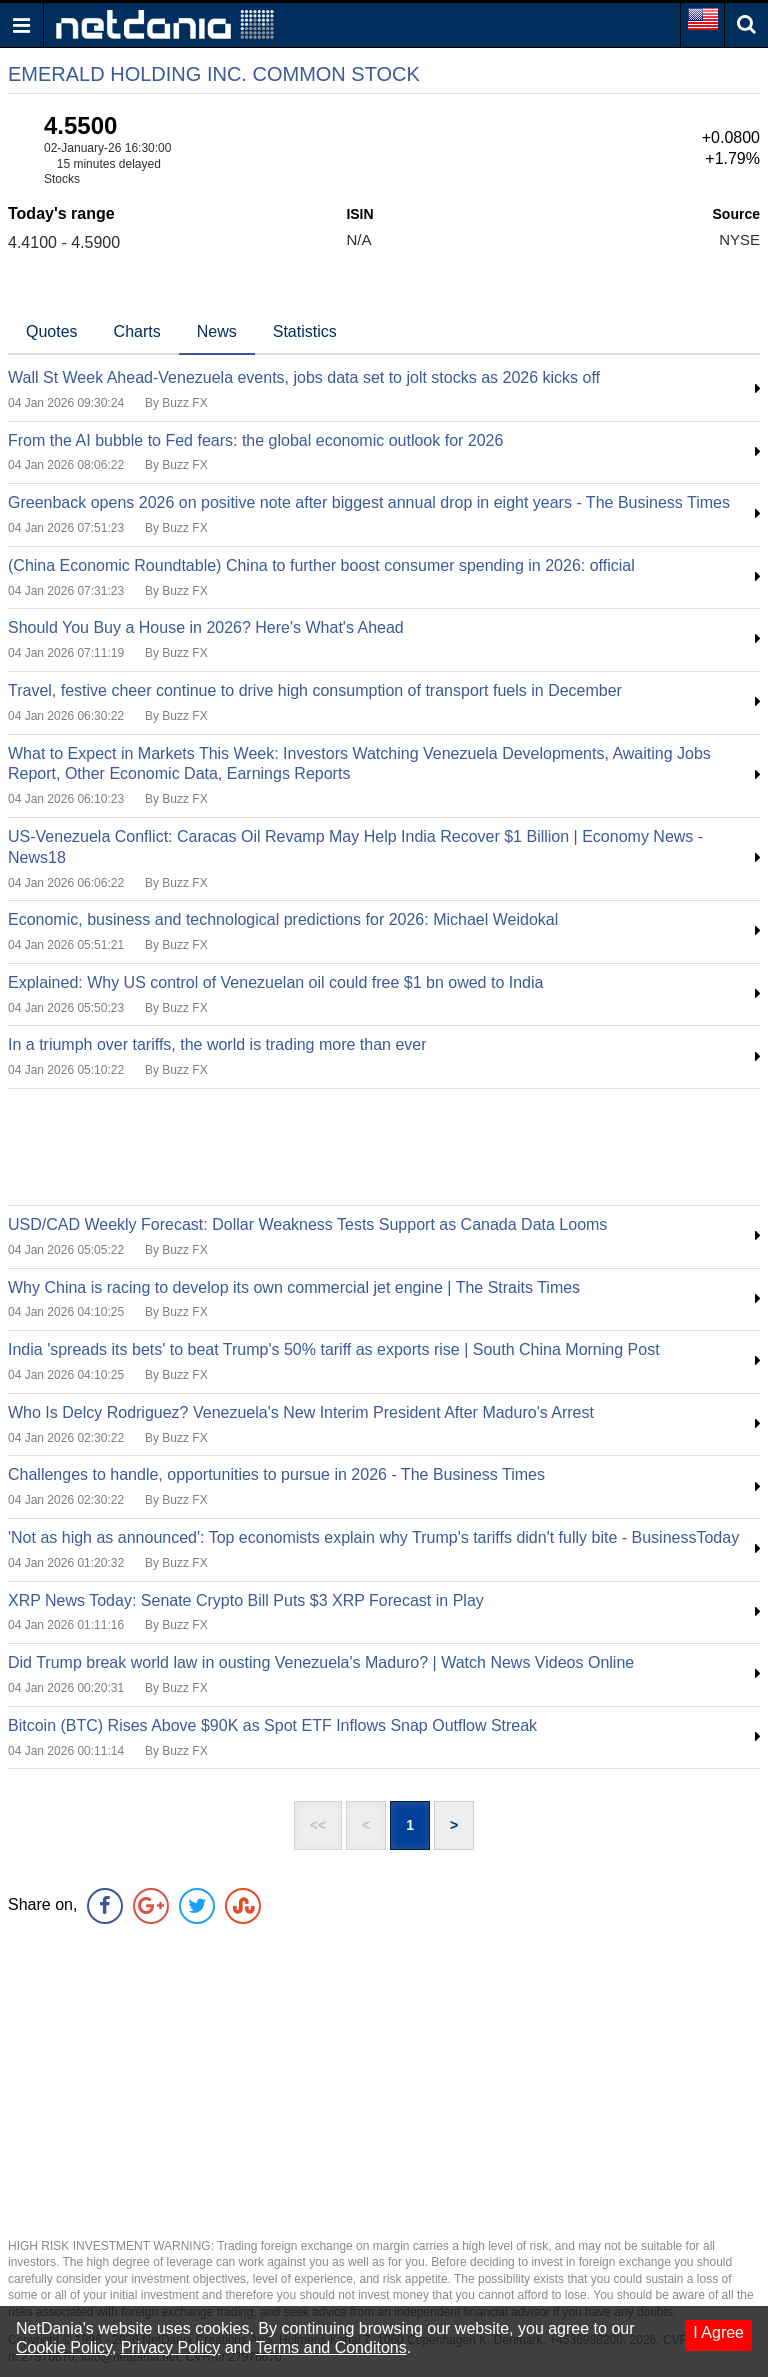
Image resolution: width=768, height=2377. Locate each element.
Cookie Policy (64, 2347)
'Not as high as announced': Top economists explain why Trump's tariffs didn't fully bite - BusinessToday (373, 1537)
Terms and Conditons (331, 2347)
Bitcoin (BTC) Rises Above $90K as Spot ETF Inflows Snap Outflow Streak (272, 1725)
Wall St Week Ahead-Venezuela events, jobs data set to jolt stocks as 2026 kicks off (304, 377)
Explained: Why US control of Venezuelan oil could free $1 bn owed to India (275, 982)
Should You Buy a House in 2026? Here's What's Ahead (206, 627)
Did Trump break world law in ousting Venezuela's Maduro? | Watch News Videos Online (321, 1662)
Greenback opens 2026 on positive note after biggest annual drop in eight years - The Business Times (369, 502)
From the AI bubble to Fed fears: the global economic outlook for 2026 (255, 440)
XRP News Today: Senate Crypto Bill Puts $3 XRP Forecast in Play (246, 1600)
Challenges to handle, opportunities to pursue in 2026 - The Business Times (276, 1474)
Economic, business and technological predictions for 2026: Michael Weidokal (283, 919)
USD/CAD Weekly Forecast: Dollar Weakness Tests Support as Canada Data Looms (307, 1224)
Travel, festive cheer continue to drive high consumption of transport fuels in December (315, 690)
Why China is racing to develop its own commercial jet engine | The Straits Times (294, 1287)
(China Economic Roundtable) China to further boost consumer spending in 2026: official (321, 565)
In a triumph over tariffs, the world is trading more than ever (217, 1044)
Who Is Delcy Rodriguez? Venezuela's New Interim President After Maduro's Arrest (301, 1412)
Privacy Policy (171, 2347)
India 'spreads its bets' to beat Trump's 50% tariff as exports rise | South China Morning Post (334, 1349)
